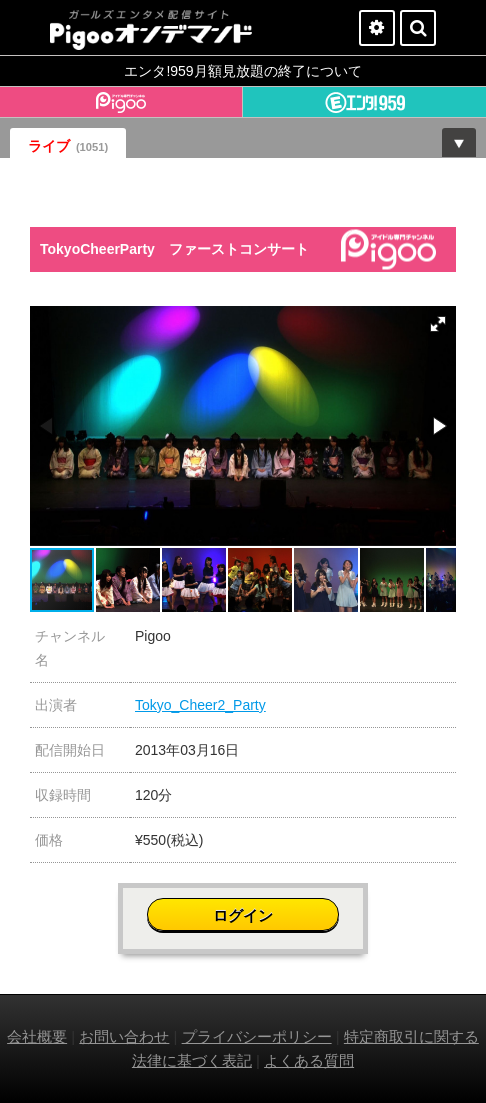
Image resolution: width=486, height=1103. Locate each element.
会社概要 (37, 1036)
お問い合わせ (124, 1036)
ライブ (68, 146)
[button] (438, 324)
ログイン (243, 915)
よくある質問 (309, 1060)
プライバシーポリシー (257, 1036)
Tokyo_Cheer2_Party (200, 705)
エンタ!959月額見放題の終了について (242, 71)
